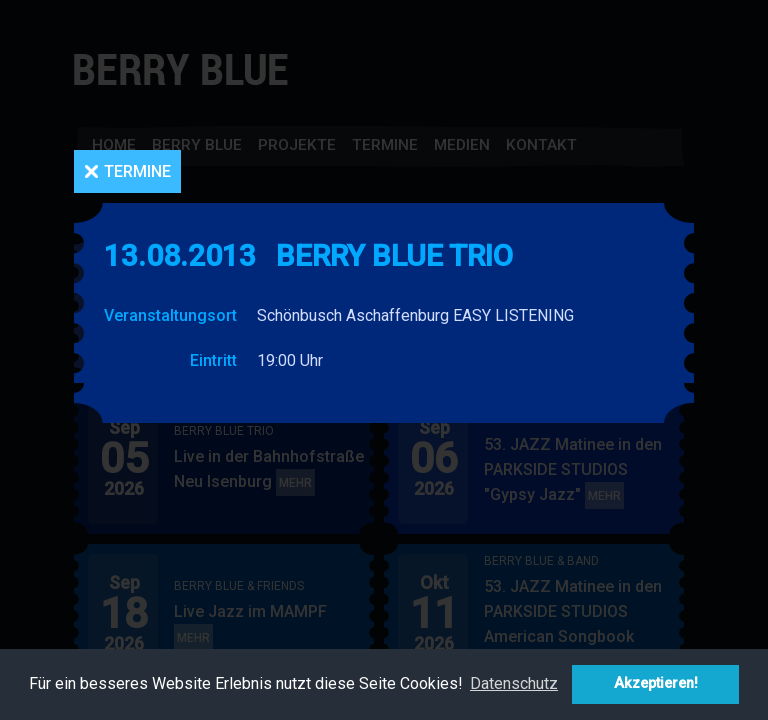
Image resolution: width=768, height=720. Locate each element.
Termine (137, 171)
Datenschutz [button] (514, 683)
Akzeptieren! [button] (656, 683)
